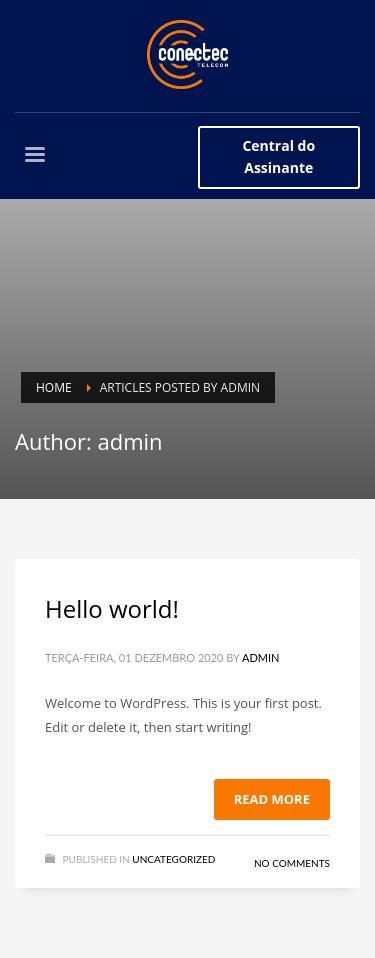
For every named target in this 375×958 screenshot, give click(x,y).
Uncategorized (173, 859)
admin (261, 657)
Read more (272, 799)
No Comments (292, 863)
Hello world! (112, 608)
